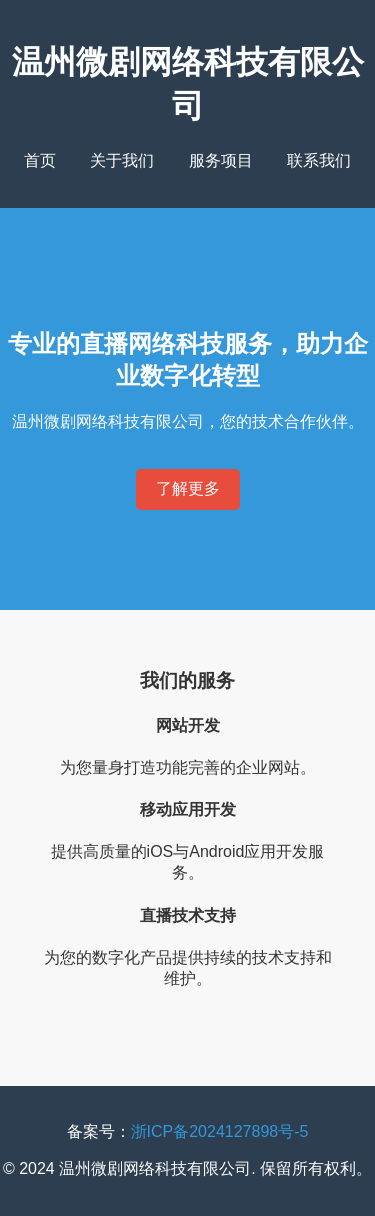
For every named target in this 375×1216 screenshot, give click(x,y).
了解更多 (188, 488)
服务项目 (221, 160)
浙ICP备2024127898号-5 (220, 1131)
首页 (40, 160)
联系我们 (319, 160)
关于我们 (122, 160)
